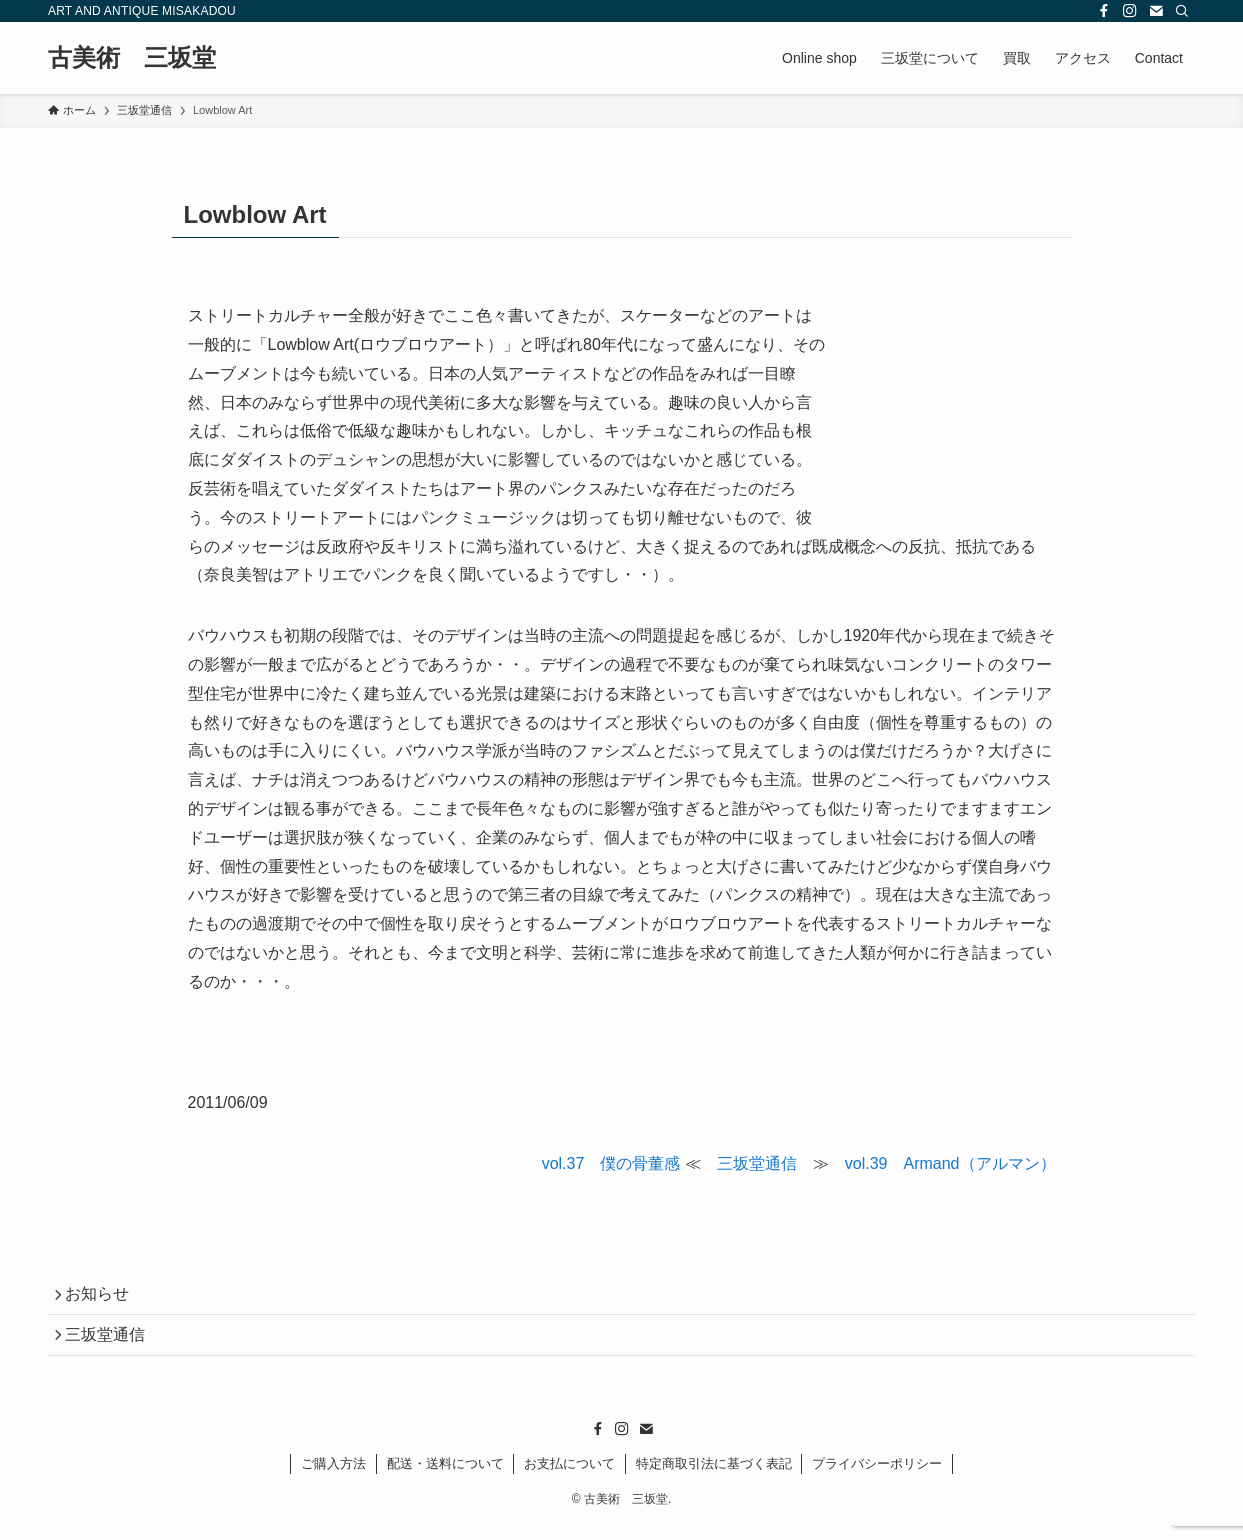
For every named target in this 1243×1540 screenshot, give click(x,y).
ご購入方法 (333, 1477)
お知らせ (104, 1297)
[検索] (1182, 11)
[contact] (1156, 11)
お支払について (569, 1477)
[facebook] (1104, 11)
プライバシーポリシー (877, 1477)
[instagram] (1130, 11)
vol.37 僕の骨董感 (611, 1163)
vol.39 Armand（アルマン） (950, 1163)
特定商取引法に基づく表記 (714, 1477)
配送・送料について (445, 1477)
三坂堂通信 (757, 1163)
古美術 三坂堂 (132, 58)
